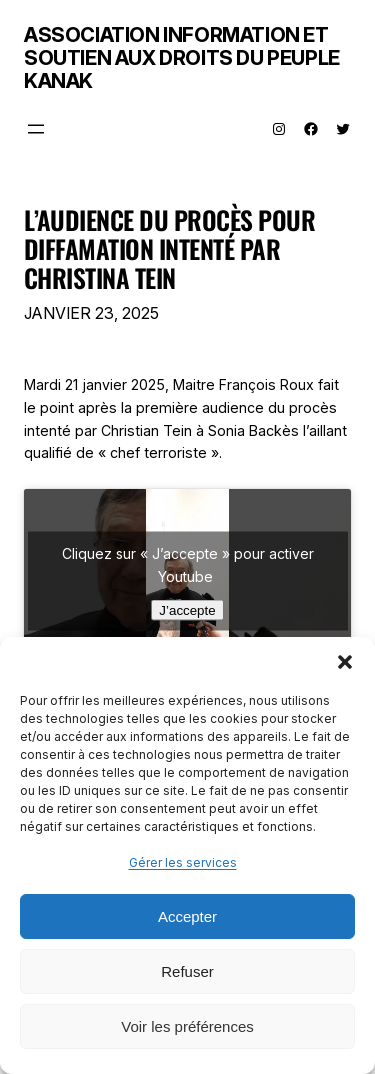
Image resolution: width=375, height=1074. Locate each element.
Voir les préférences (187, 1026)
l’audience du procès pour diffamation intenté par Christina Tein (169, 249)
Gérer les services (183, 862)
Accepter (187, 916)
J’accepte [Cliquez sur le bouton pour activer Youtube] (187, 610)
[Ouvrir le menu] (36, 129)
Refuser (187, 971)
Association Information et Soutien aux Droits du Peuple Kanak (182, 58)
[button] (345, 662)
